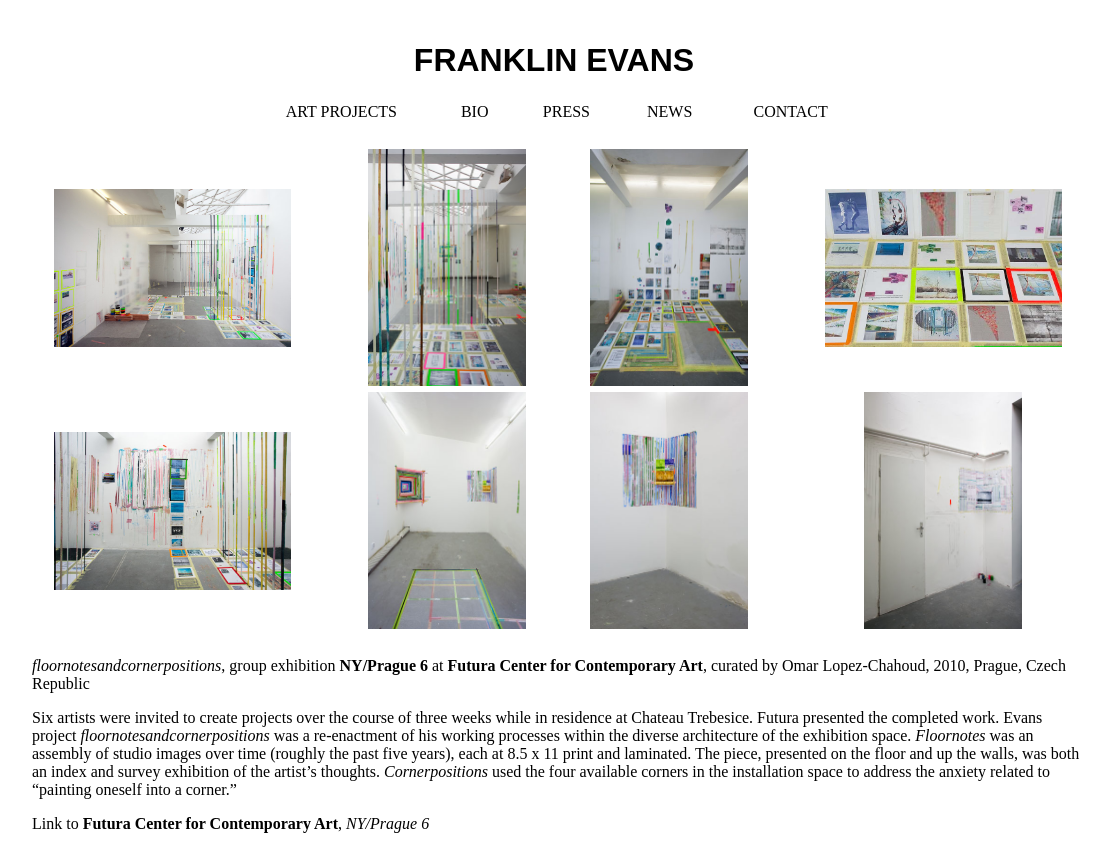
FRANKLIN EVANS (554, 60)
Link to (230, 823)
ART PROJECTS (341, 111)
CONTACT (790, 111)
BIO (475, 111)
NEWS (669, 111)
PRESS (566, 111)
